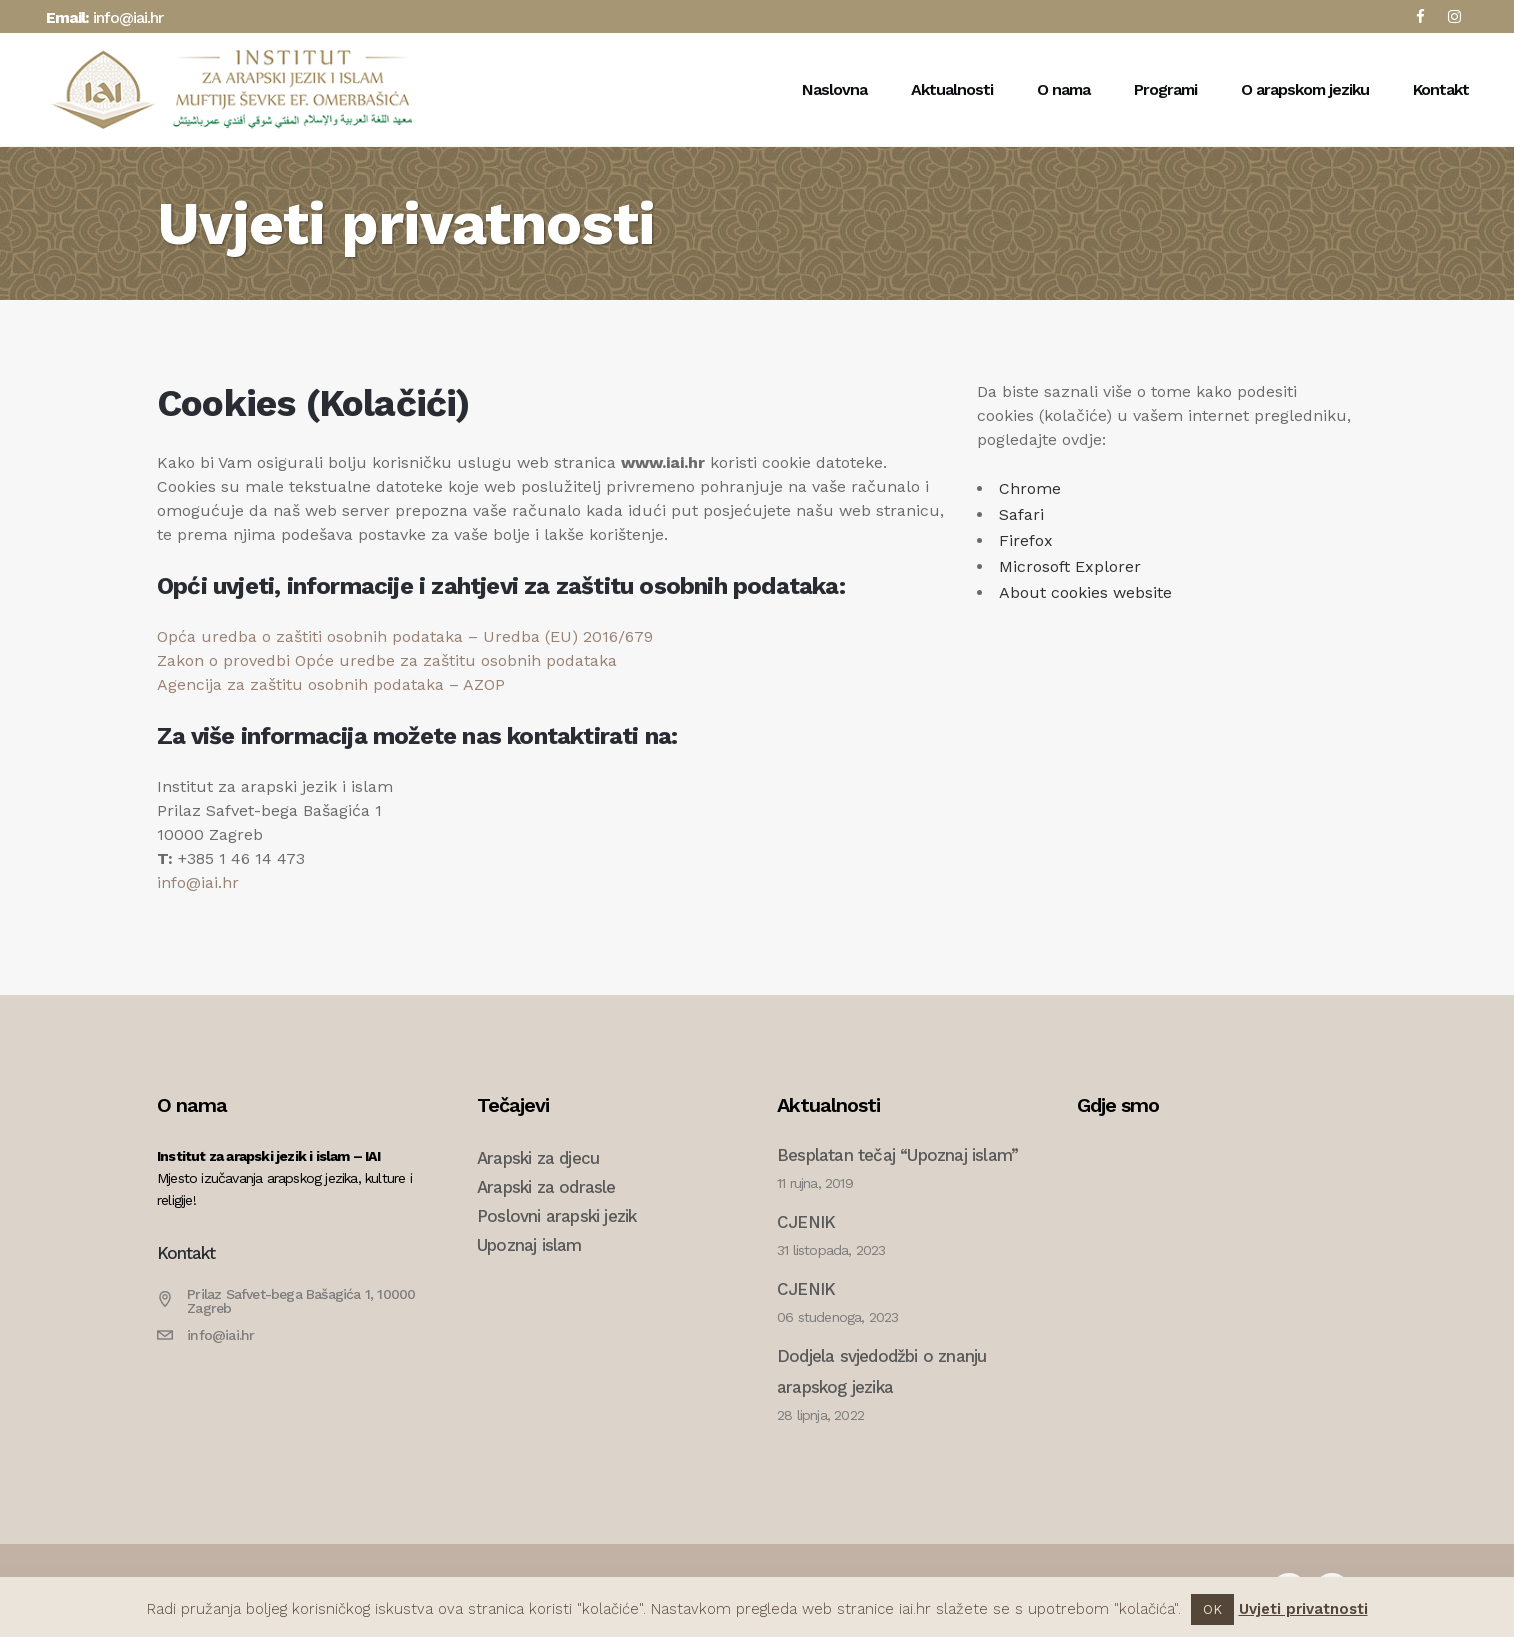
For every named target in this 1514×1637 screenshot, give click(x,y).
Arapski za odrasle (546, 1187)
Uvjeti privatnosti (1303, 1609)
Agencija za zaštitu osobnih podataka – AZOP (331, 684)
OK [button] (1212, 1609)
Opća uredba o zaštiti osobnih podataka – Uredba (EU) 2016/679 (405, 636)
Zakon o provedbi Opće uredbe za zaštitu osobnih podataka (387, 660)
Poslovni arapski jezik (556, 1216)
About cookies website (1085, 592)
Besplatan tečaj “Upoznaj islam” (897, 1155)
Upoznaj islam (529, 1245)
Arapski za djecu (538, 1158)
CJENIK (806, 1222)
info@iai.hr (128, 17)
